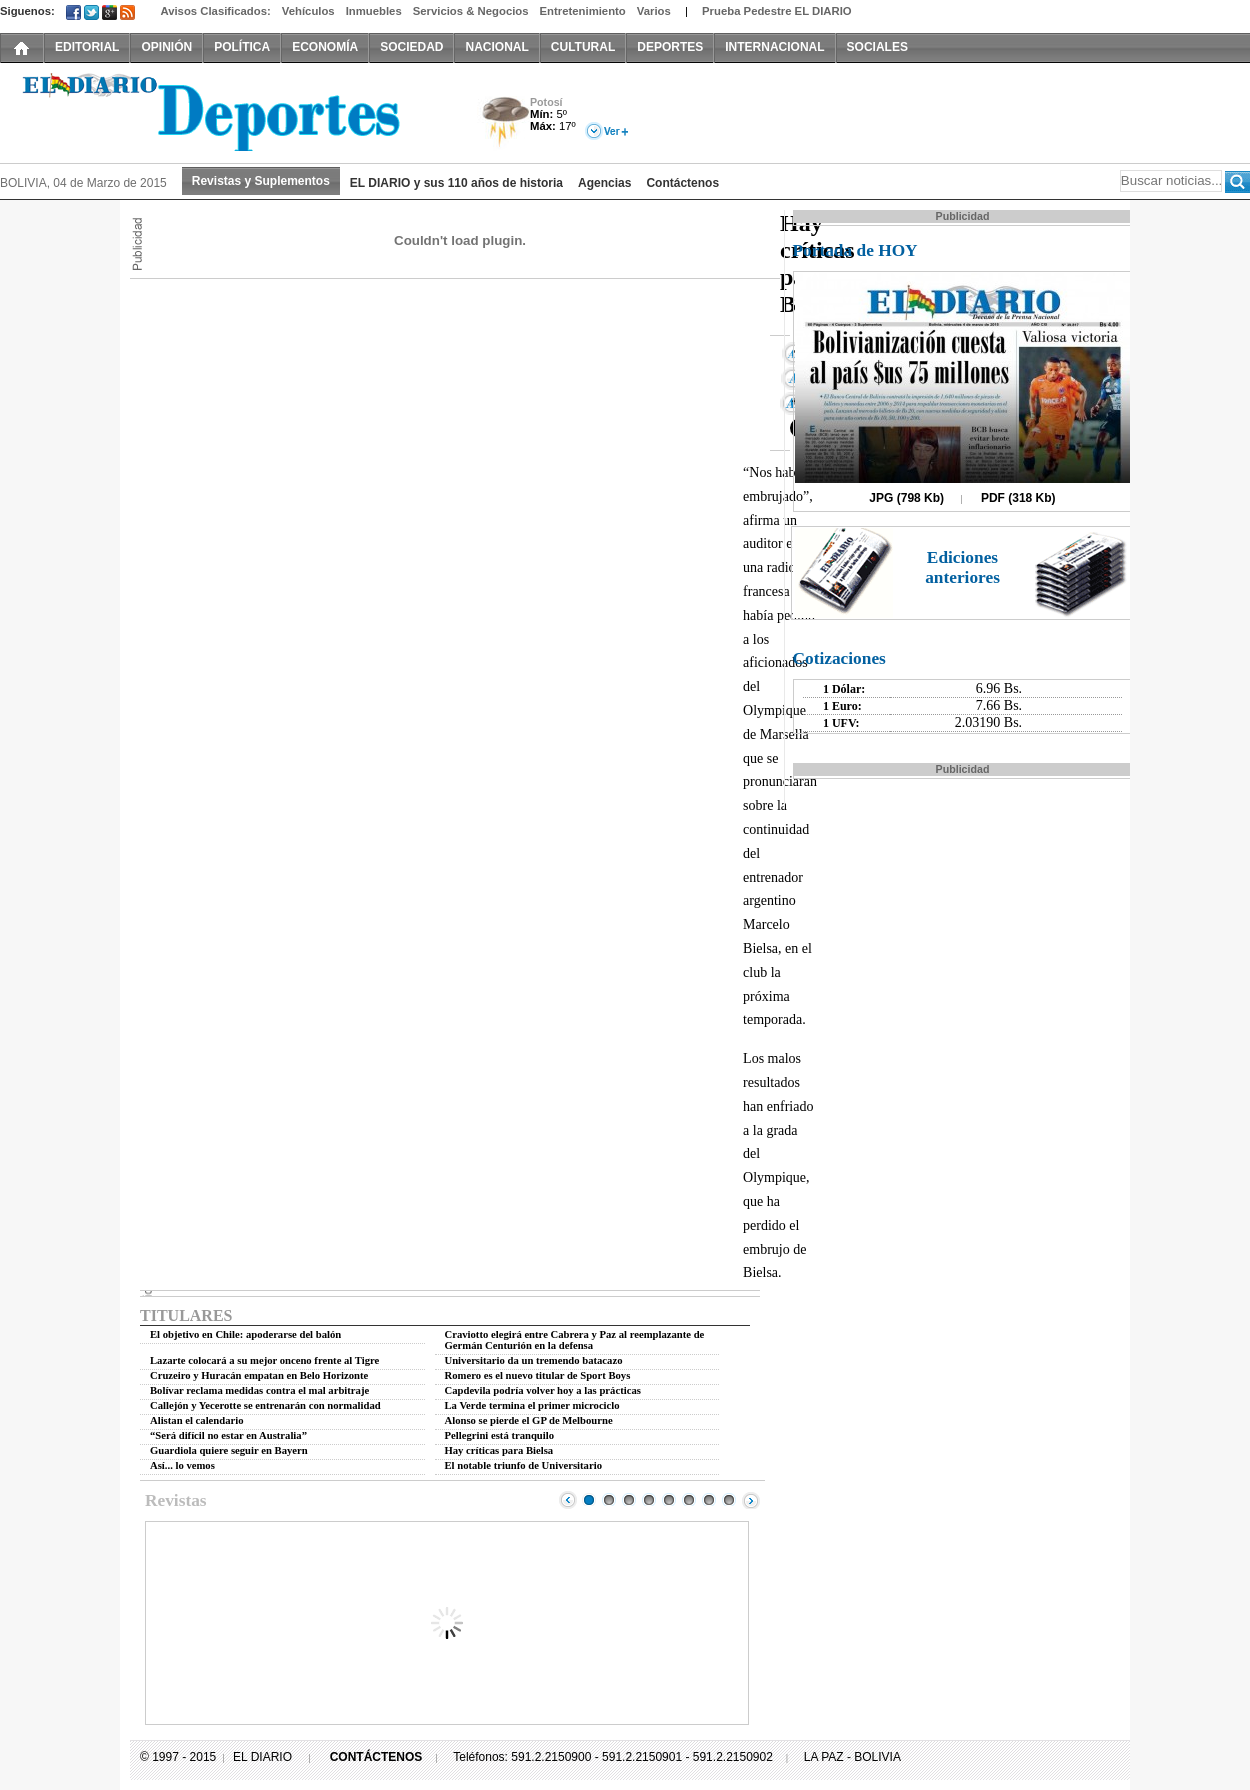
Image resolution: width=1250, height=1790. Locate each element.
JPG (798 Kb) (906, 498)
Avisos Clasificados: (215, 11)
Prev (568, 1500)
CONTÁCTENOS (376, 1757)
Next (751, 1500)
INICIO (22, 47)
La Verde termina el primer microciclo (532, 1405)
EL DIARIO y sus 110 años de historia (456, 183)
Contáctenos (682, 183)
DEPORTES (670, 47)
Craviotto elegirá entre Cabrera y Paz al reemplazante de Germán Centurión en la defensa (575, 1340)
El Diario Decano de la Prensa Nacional (225, 111)
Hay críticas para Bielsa (499, 1450)
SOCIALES (877, 47)
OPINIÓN (166, 47)
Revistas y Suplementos (261, 181)
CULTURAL (583, 47)
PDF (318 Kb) (1018, 498)
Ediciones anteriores (962, 567)
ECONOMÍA (325, 47)
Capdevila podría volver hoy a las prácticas (543, 1390)
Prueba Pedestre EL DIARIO (777, 11)
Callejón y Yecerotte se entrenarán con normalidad (265, 1405)
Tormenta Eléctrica (502, 123)
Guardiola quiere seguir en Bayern (229, 1450)
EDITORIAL (87, 47)
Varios (654, 11)
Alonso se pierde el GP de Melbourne (529, 1420)
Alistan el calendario (197, 1420)
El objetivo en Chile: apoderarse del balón (245, 1334)
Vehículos (308, 11)
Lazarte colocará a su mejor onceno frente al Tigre (264, 1360)
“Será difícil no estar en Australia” (228, 1435)
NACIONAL (496, 47)
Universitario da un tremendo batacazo (534, 1360)
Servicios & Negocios (471, 11)
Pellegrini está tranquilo (500, 1435)
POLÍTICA (242, 47)
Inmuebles (374, 11)
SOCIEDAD (411, 47)
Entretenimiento (583, 11)
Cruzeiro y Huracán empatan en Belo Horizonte (259, 1375)
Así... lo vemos (182, 1465)
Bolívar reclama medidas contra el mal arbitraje (259, 1390)
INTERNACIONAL (774, 47)
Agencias (604, 183)
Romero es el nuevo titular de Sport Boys (538, 1375)
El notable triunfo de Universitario (523, 1465)
